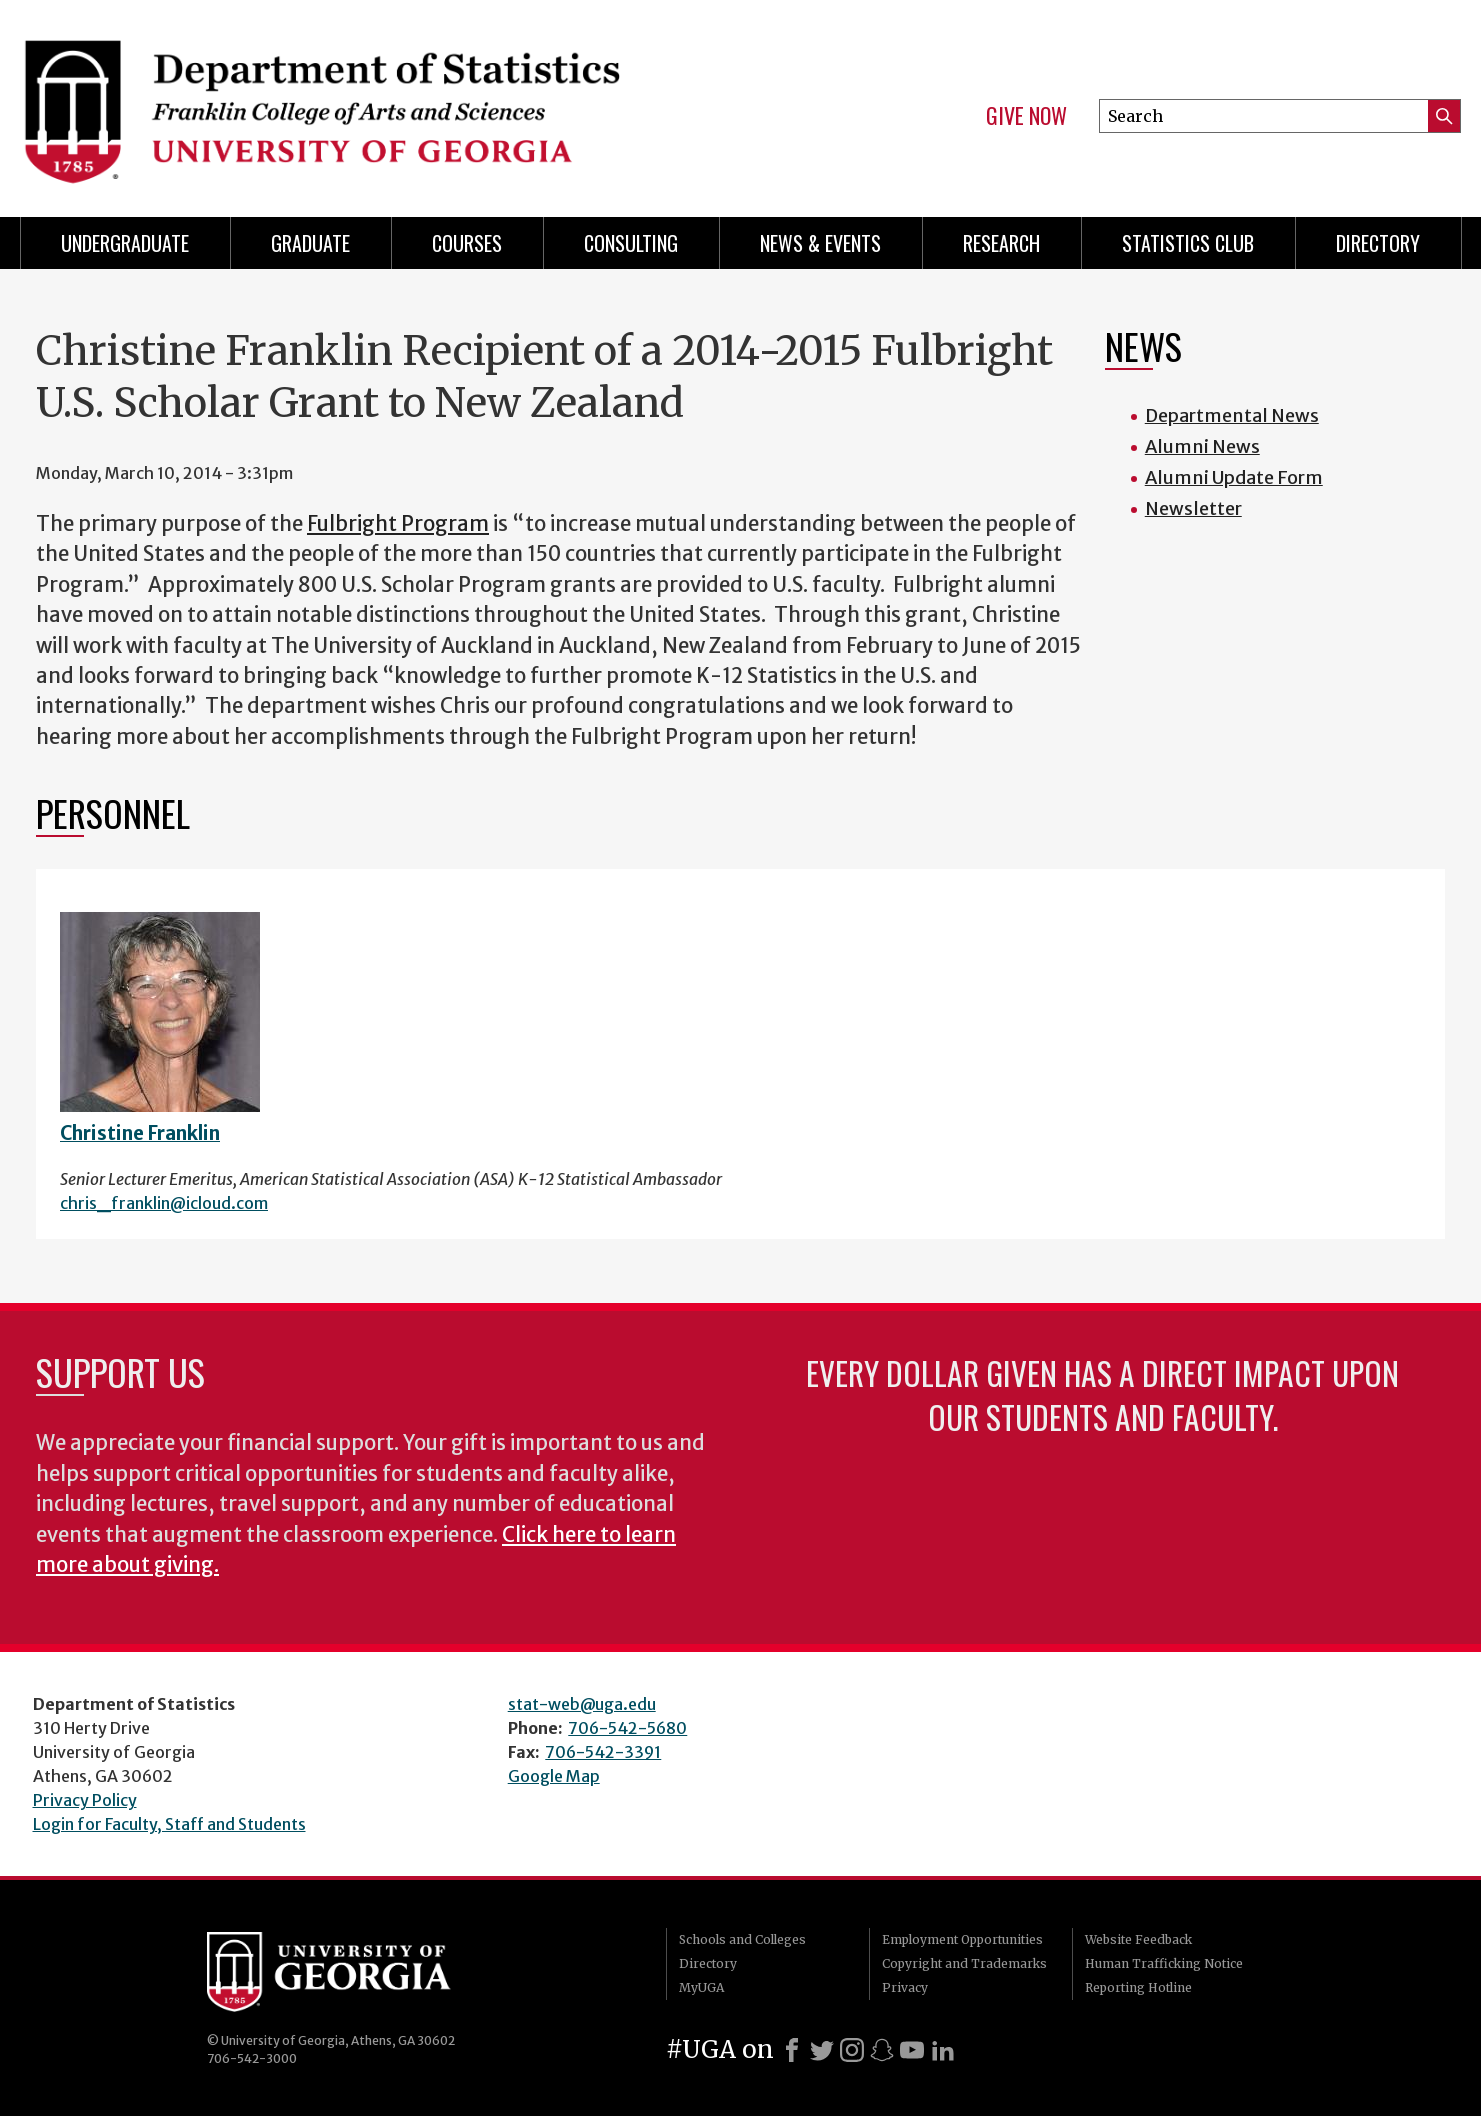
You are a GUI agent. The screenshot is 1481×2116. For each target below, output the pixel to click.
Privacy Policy (85, 1800)
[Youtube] (912, 2050)
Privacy (905, 1987)
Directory (1378, 243)
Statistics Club (1188, 243)
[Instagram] (852, 2050)
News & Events (820, 243)
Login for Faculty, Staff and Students (169, 1824)
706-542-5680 (627, 1728)
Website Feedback (1138, 1939)
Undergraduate (125, 243)
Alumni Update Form (1234, 477)
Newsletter (1193, 508)
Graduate (310, 243)
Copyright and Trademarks (964, 1963)
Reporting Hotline (1138, 1987)
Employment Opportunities (962, 1939)
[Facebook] (792, 2050)
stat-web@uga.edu (582, 1704)
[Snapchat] (882, 2050)
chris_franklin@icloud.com (164, 1203)
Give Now (1026, 116)
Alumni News (1202, 446)
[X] (822, 2050)
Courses (467, 243)
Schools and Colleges (742, 1939)
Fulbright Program (398, 524)
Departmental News (1232, 415)
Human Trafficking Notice (1164, 1963)
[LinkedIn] (943, 2050)
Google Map (554, 1776)
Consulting (631, 243)
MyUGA (701, 1987)
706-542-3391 (603, 1752)
